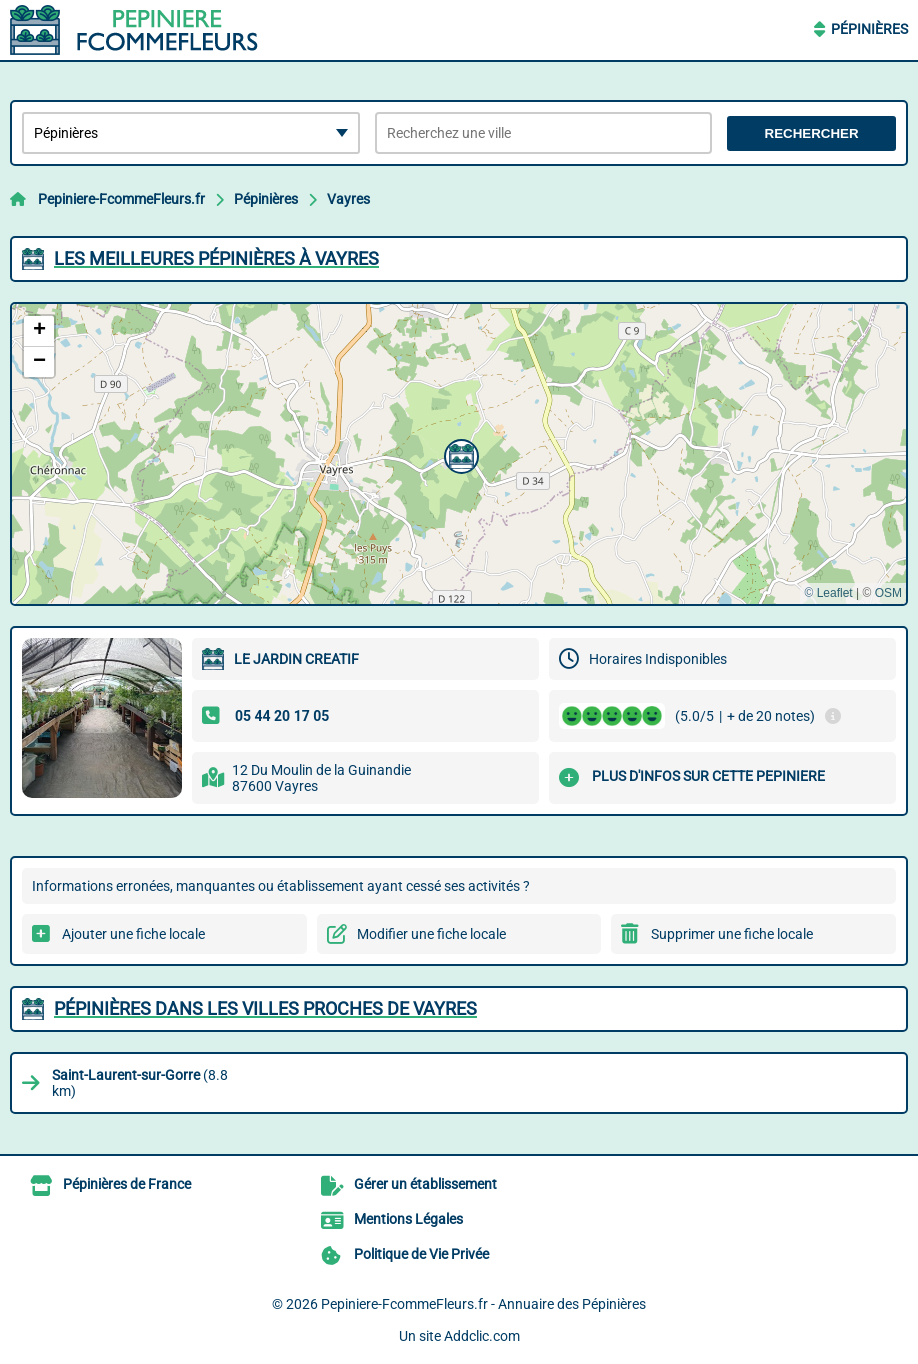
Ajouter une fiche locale (133, 934)
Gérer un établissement (425, 1184)
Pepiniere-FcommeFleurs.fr (121, 199)
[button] (459, 454)
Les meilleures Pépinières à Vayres (216, 258)
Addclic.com (482, 1336)
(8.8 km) (140, 1083)
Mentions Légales (408, 1219)
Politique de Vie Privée (421, 1254)
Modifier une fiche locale (431, 934)
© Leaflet (828, 593)
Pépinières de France (127, 1184)
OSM (888, 593)
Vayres (348, 199)
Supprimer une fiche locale (732, 934)
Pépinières (869, 29)
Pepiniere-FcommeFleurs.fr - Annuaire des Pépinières (483, 1304)
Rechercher (812, 133)
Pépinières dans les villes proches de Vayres (265, 1008)
